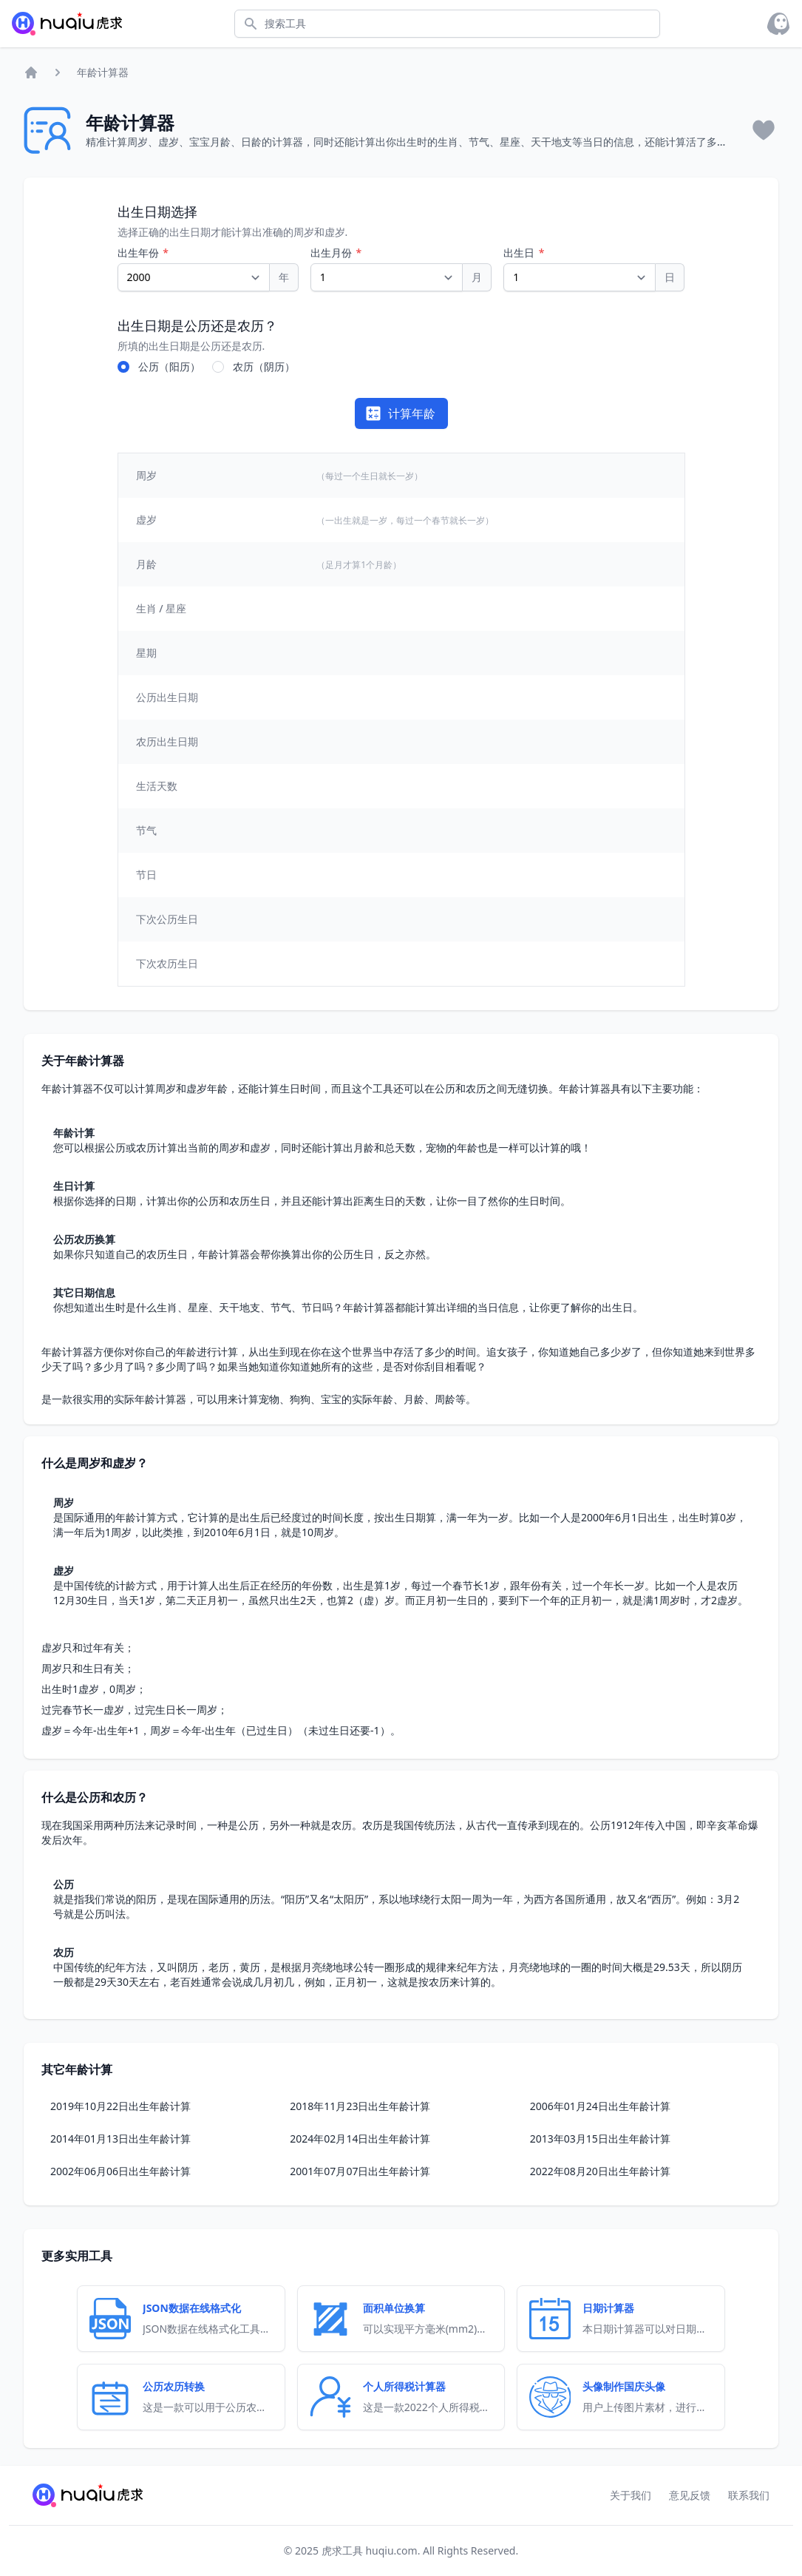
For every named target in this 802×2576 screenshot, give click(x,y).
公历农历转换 (174, 2386)
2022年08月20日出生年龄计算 (600, 2171)
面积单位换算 (394, 2308)
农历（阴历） (264, 366)
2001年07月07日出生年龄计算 (360, 2171)
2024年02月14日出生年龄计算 (360, 2139)
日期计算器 (608, 2308)
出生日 (520, 253)
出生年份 (140, 253)
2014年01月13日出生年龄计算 (120, 2139)
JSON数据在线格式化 (192, 2308)
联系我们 (748, 2495)
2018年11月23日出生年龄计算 (360, 2106)
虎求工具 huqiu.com (368, 2550)
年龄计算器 (103, 72)
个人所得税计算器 (404, 2386)
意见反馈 (689, 2495)
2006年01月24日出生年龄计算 (600, 2106)
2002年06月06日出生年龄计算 (120, 2171)
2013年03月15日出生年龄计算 (600, 2139)
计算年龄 (399, 413)
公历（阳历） (169, 366)
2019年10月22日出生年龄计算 (120, 2106)
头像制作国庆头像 (623, 2386)
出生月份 (332, 253)
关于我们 (630, 2495)
